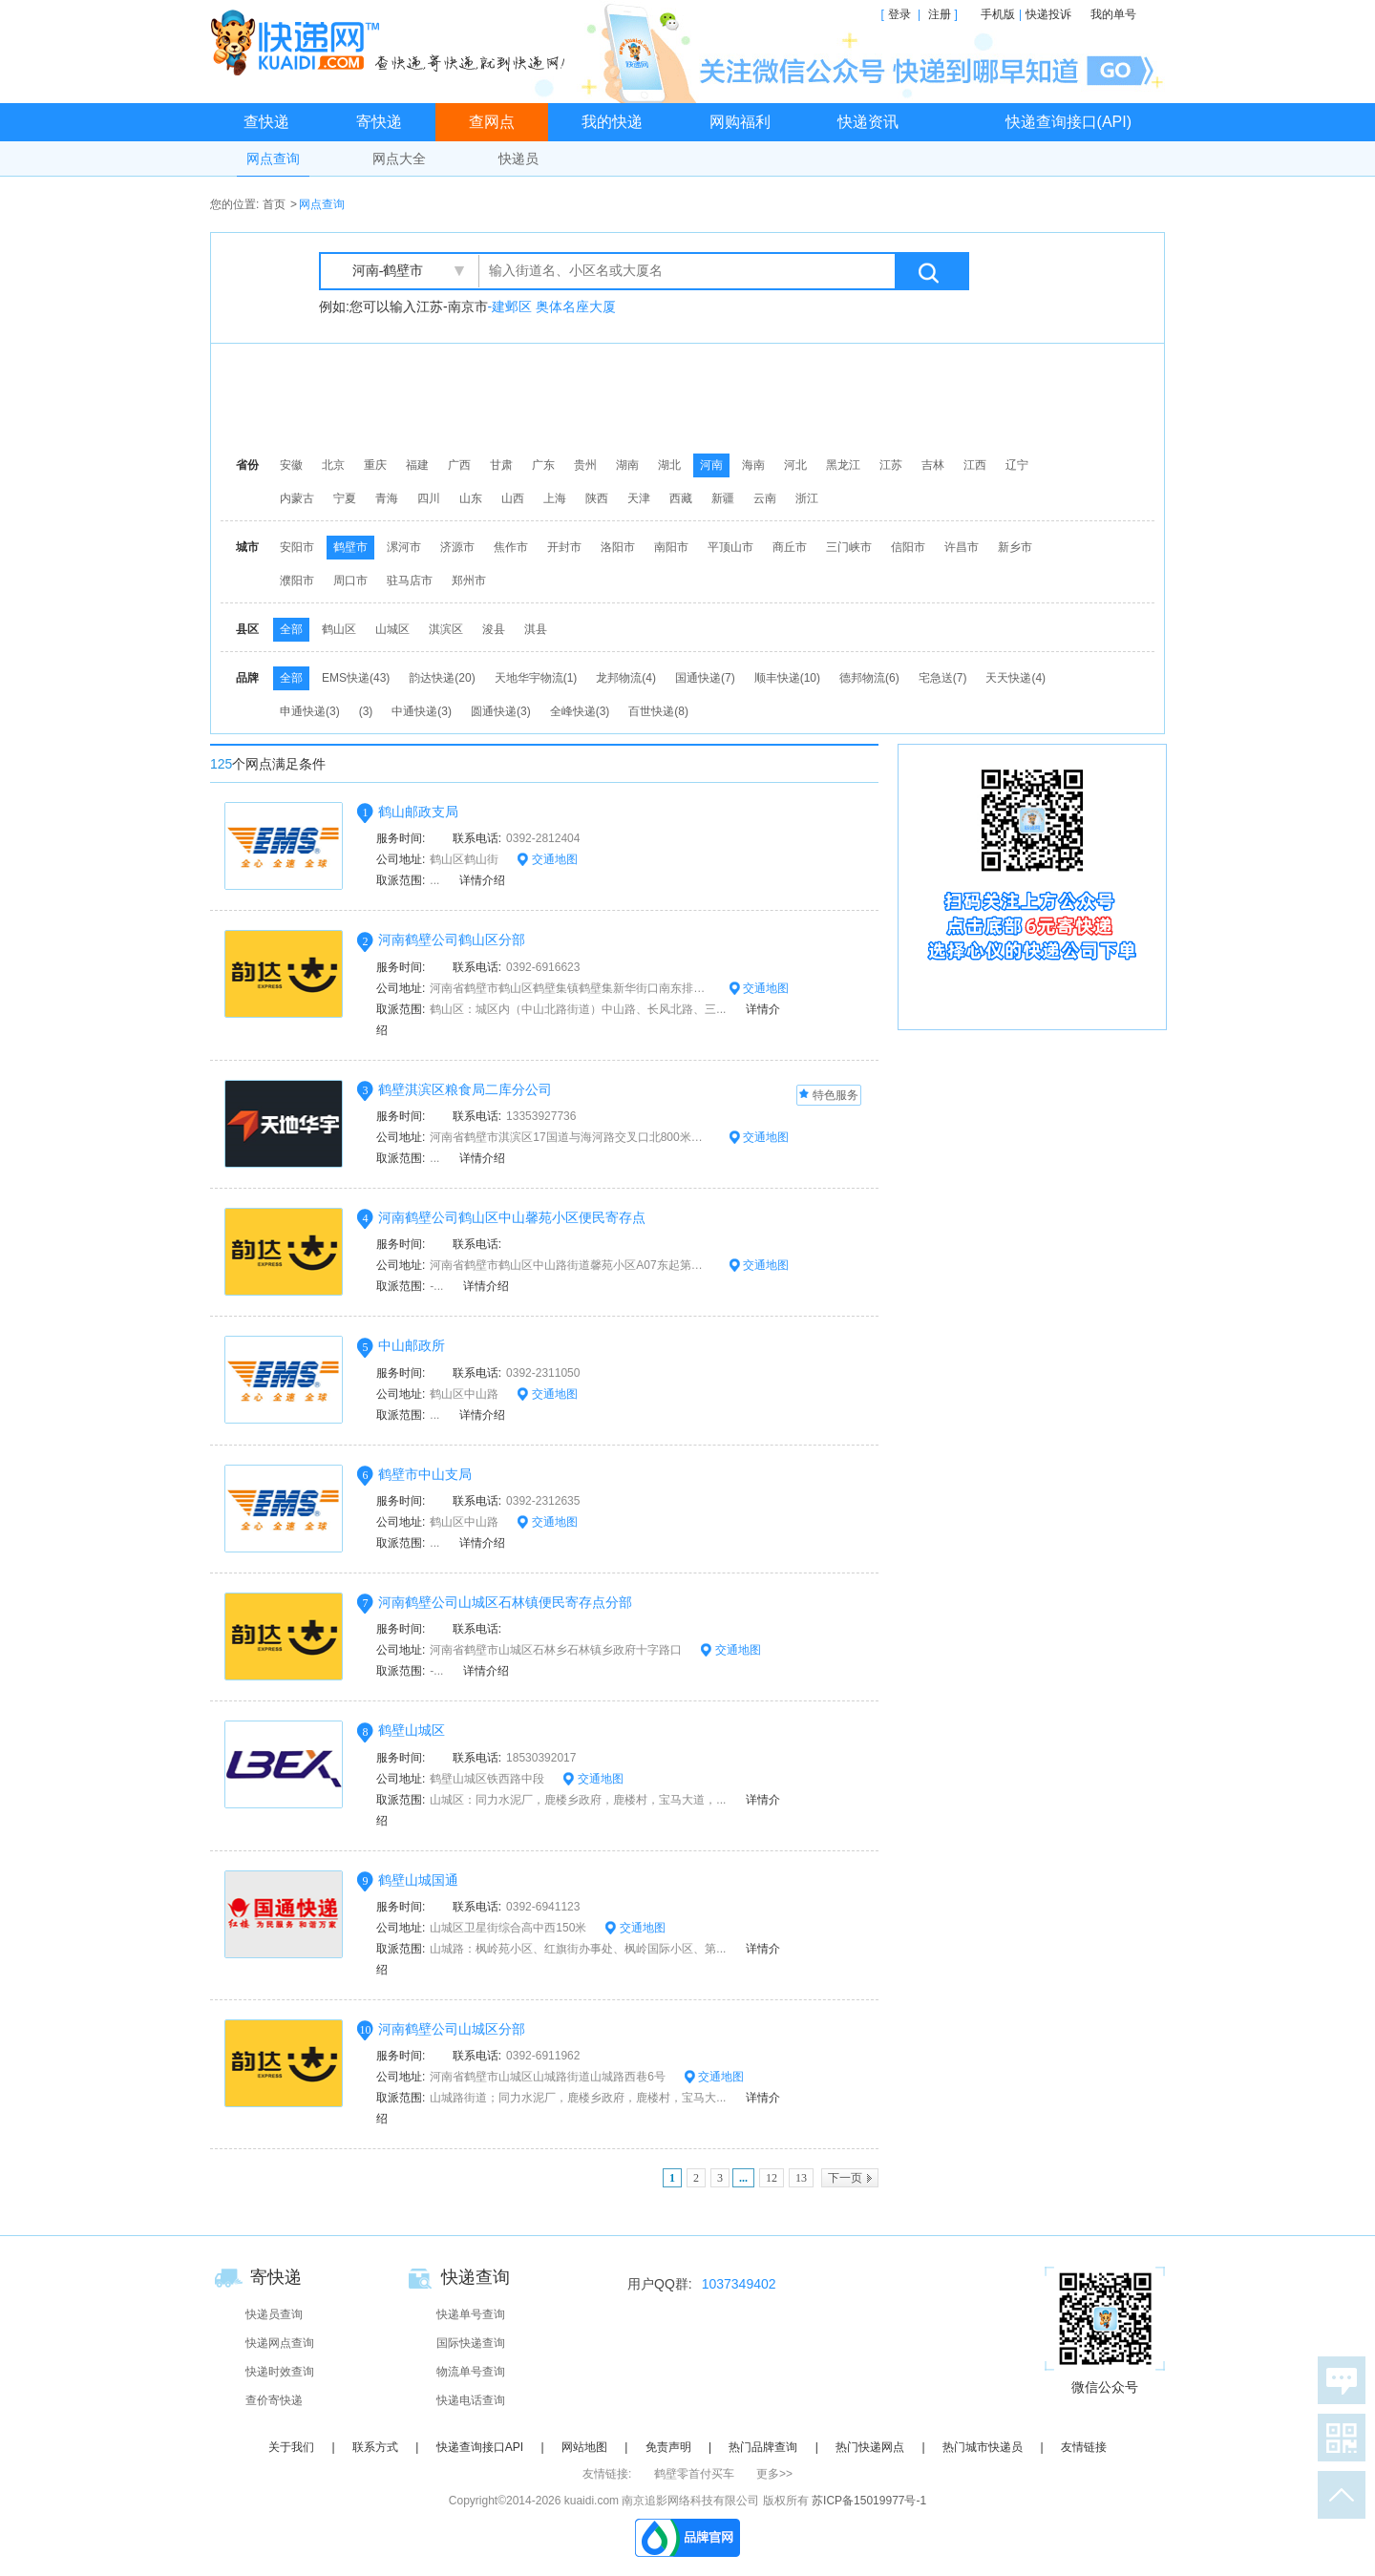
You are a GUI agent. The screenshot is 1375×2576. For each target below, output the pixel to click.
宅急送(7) (943, 678)
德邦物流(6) (869, 678)
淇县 (535, 629)
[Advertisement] (692, 396)
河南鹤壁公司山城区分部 (451, 2029)
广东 (543, 465)
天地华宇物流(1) (536, 678)
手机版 (998, 14)
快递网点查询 (279, 2343)
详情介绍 (476, 880)
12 (771, 2178)
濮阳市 (297, 580)
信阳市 (908, 547)
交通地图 (547, 859)
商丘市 (789, 547)
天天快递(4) (1015, 678)
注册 (939, 14)
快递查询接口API (479, 2447)
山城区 (392, 629)
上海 (554, 498)
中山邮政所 (411, 1345)
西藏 (680, 498)
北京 (333, 465)
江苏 (890, 465)
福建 (417, 465)
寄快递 (379, 122)
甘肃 (501, 465)
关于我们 (291, 2447)
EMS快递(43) (356, 678)
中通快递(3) (421, 711)
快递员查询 (274, 2314)
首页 (274, 204)
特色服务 (828, 1095)
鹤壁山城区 (411, 1730)
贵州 (585, 465)
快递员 (518, 158)
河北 (795, 465)
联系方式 (375, 2447)
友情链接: (606, 2474)
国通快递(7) (705, 678)
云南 (764, 498)
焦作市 (511, 547)
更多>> (774, 2474)
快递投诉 (1048, 14)
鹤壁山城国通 (418, 1880)
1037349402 (739, 2283)
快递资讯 (868, 122)
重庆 (375, 465)
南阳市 (671, 547)
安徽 (291, 465)
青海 (386, 498)
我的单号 (1113, 14)
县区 (247, 629)
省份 (247, 465)
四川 (428, 498)
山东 (470, 498)
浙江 (806, 498)
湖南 (627, 465)
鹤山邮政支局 (418, 811)
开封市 (564, 547)
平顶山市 (730, 547)
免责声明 (668, 2447)
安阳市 (297, 547)
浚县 (493, 629)
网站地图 (584, 2447)
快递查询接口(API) (1068, 122)
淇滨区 (446, 629)
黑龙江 (843, 465)
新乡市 (1015, 547)
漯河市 (404, 547)
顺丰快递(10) (787, 678)
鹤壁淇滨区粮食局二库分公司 (465, 1089)
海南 (753, 465)
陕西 (596, 498)
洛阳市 (618, 547)
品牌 (247, 678)
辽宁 (1016, 465)
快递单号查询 (470, 2314)
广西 (459, 465)
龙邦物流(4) (626, 678)
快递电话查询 (470, 2400)
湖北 (669, 465)
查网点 (492, 122)
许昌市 (961, 547)
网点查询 (273, 158)
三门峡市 (849, 547)
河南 (711, 465)
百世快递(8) (658, 711)
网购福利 (740, 122)
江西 (974, 465)
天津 (638, 498)
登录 (899, 14)
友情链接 (1084, 2447)
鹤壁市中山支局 (425, 1474)
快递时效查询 (279, 2371)
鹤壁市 (350, 547)
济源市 (457, 547)
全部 (291, 629)
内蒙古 (297, 498)
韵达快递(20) (442, 678)
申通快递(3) (310, 711)
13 (801, 2178)
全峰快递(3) (580, 711)
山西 (512, 498)
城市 (247, 547)
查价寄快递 (274, 2400)
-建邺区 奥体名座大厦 (552, 306)
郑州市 (469, 580)
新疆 (722, 498)
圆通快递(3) (501, 711)
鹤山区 (339, 629)
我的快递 (612, 122)
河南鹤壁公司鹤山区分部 (451, 939)
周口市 (350, 580)
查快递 (266, 122)
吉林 (932, 465)
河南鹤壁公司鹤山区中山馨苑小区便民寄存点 (511, 1217)
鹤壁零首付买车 (694, 2474)
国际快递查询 (470, 2343)
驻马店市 (410, 580)
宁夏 (344, 498)
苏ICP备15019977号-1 (869, 2500)
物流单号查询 (470, 2371)
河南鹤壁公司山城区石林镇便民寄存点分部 (505, 1602)
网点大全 (399, 158)
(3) (366, 711)
